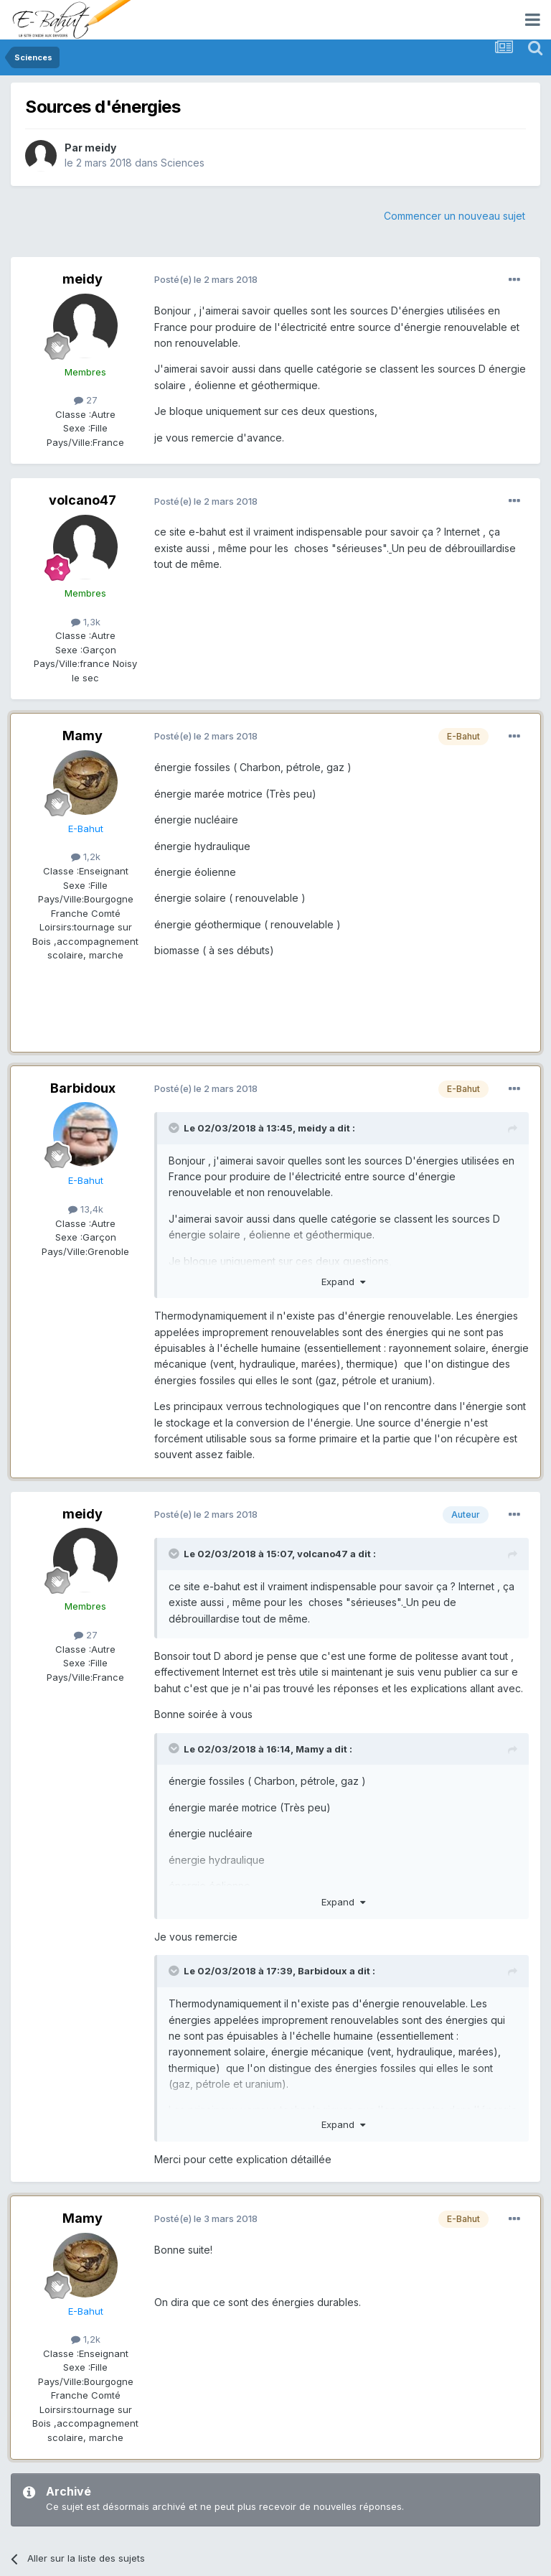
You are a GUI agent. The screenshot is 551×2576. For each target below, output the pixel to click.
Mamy (82, 735)
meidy (100, 147)
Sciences (182, 163)
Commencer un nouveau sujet (454, 216)
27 (86, 400)
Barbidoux (83, 1088)
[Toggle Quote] (175, 1128)
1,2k (85, 856)
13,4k (85, 1209)
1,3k (85, 621)
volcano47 (82, 500)
